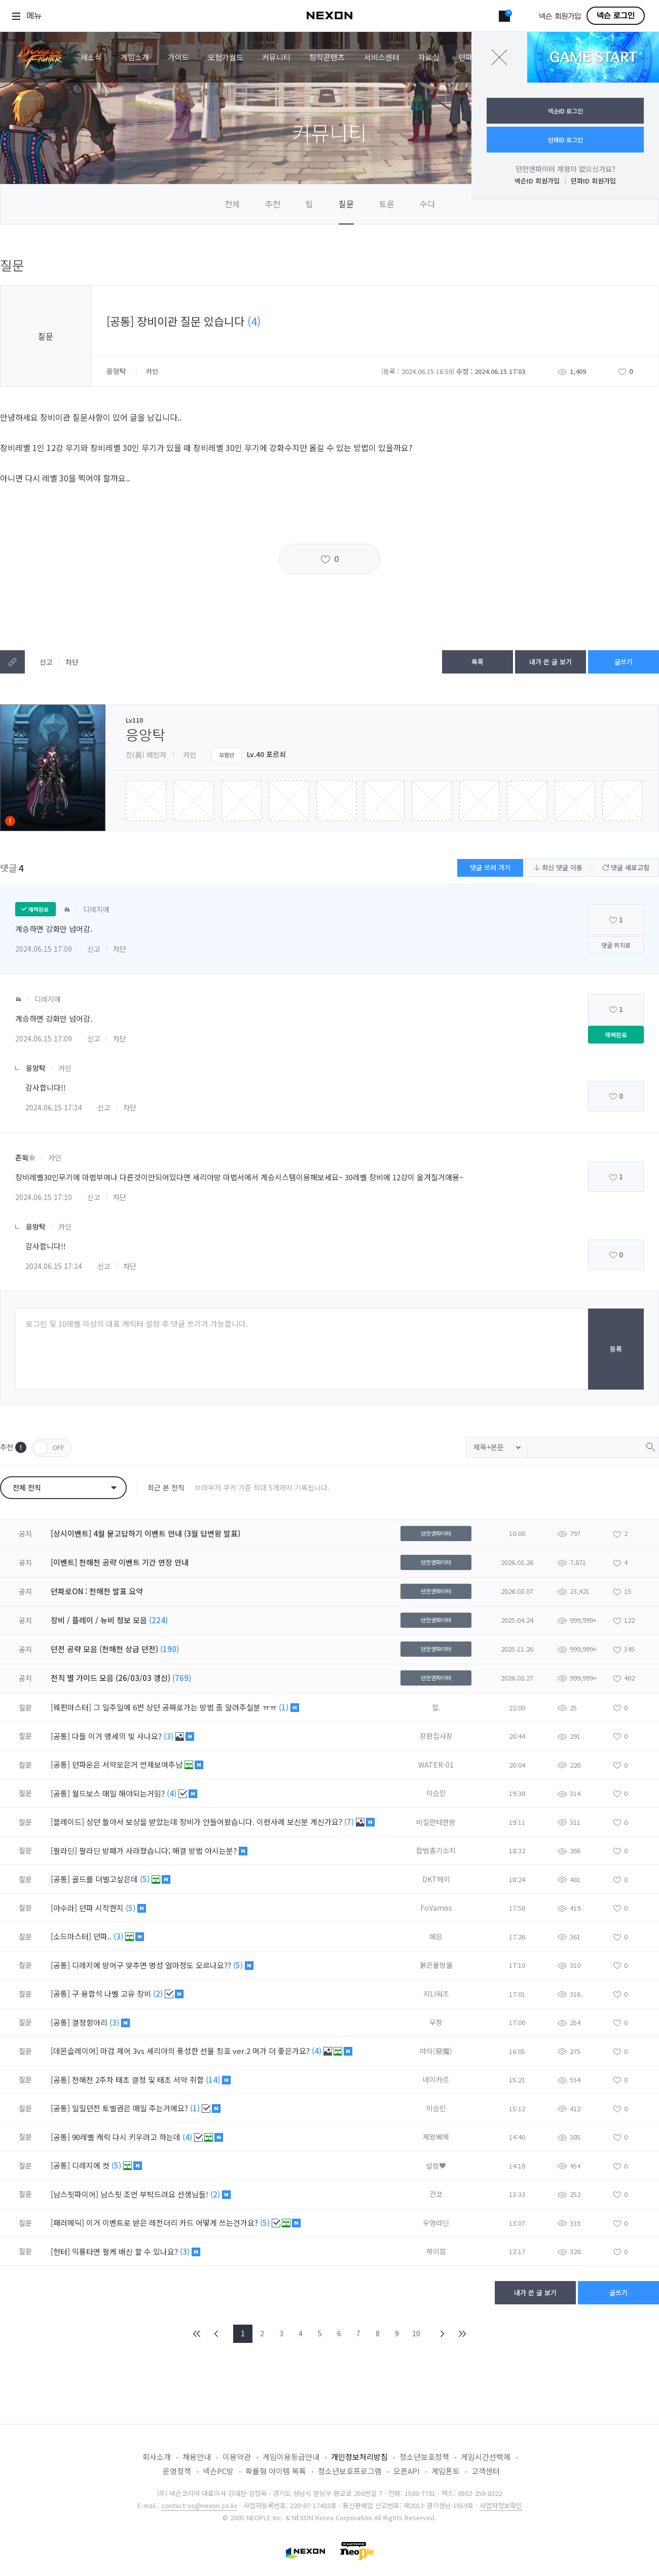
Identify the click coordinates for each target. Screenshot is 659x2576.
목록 (477, 661)
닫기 (499, 57)
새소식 (91, 57)
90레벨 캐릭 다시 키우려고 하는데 (127, 2137)
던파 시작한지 (102, 1907)
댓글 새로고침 (626, 867)
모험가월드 (225, 57)
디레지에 (96, 909)
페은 (436, 1936)
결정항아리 (90, 2022)
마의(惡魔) (436, 2051)
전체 (232, 204)
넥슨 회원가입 (560, 16)
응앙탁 (117, 371)
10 (416, 2333)
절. (436, 1707)
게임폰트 (445, 2471)
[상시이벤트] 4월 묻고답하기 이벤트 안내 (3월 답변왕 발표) (145, 1533)
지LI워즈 (436, 1994)
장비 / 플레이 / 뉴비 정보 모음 (99, 1620)
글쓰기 (623, 661)
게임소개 (135, 57)
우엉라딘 (436, 2223)
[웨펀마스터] (71, 1707)
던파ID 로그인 (565, 139)
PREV (216, 2334)
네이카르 (436, 2079)
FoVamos (436, 1907)
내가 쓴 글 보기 (550, 661)
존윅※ (25, 1157)
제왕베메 (436, 2137)
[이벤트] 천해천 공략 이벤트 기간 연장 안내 (120, 1562)
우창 (436, 2022)
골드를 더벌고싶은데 (106, 1879)
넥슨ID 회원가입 (537, 180)
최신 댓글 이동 (558, 867)
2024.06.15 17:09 (43, 949)
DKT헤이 (436, 1879)
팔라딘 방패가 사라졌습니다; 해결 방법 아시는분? (159, 1850)
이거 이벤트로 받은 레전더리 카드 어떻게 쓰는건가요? (173, 2222)
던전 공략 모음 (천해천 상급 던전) (104, 1649)
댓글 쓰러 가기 (490, 867)
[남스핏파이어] (74, 2194)
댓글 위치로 (616, 945)
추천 (272, 204)
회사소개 (156, 2456)
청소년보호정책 (424, 2456)
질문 (346, 204)
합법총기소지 (436, 1850)
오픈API (406, 2471)
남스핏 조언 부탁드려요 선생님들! (155, 2194)
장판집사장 (436, 1736)
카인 (64, 1068)
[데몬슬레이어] (74, 2050)
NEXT (442, 2334)
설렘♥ (436, 2165)
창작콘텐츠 (327, 57)
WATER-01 (436, 1765)
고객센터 (485, 2471)
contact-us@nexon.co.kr (199, 2505)
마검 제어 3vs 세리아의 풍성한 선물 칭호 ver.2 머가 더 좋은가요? (206, 2050)
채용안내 (196, 2456)
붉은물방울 (436, 1965)
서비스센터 (381, 57)
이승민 (436, 1793)
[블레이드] (67, 1821)
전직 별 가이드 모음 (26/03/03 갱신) (110, 1677)
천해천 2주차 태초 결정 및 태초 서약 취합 (139, 2079)
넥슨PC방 (218, 2471)
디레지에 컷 (92, 2165)
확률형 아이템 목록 (275, 2471)
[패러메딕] (67, 2222)
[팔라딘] (64, 1850)
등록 (616, 1349)
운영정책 (177, 2471)
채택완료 (616, 1034)
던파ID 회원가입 (593, 180)
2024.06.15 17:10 (43, 1197)
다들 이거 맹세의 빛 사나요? (118, 1736)
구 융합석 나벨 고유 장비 (112, 1993)
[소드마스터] (71, 1936)
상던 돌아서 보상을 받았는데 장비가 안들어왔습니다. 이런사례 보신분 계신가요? (215, 1821)
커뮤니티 (276, 57)
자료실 (429, 57)
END (461, 2334)
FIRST (197, 2334)
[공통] (60, 1736)
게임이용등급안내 (291, 2456)
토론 (386, 204)
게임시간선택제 (485, 2456)
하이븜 (436, 2251)
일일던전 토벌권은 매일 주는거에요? (131, 2108)
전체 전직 (27, 1487)
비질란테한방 (436, 1822)
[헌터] (60, 2251)
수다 (427, 204)
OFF (51, 1448)
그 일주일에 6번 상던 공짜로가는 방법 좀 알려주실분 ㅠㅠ (186, 1707)
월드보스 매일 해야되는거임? (119, 1793)
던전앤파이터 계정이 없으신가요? (565, 169)
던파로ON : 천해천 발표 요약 (97, 1591)
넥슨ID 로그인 (565, 110)
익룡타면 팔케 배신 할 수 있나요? (126, 2251)
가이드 (178, 57)
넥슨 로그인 (616, 15)
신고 (46, 662)
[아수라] (64, 1907)
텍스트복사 (12, 662)
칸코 (436, 2194)
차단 (72, 662)
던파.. (103, 1936)
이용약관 (237, 2456)
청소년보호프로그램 (350, 2471)
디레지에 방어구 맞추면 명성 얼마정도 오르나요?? (152, 1965)
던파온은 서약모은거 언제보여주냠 (128, 1764)
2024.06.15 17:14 (53, 1107)
